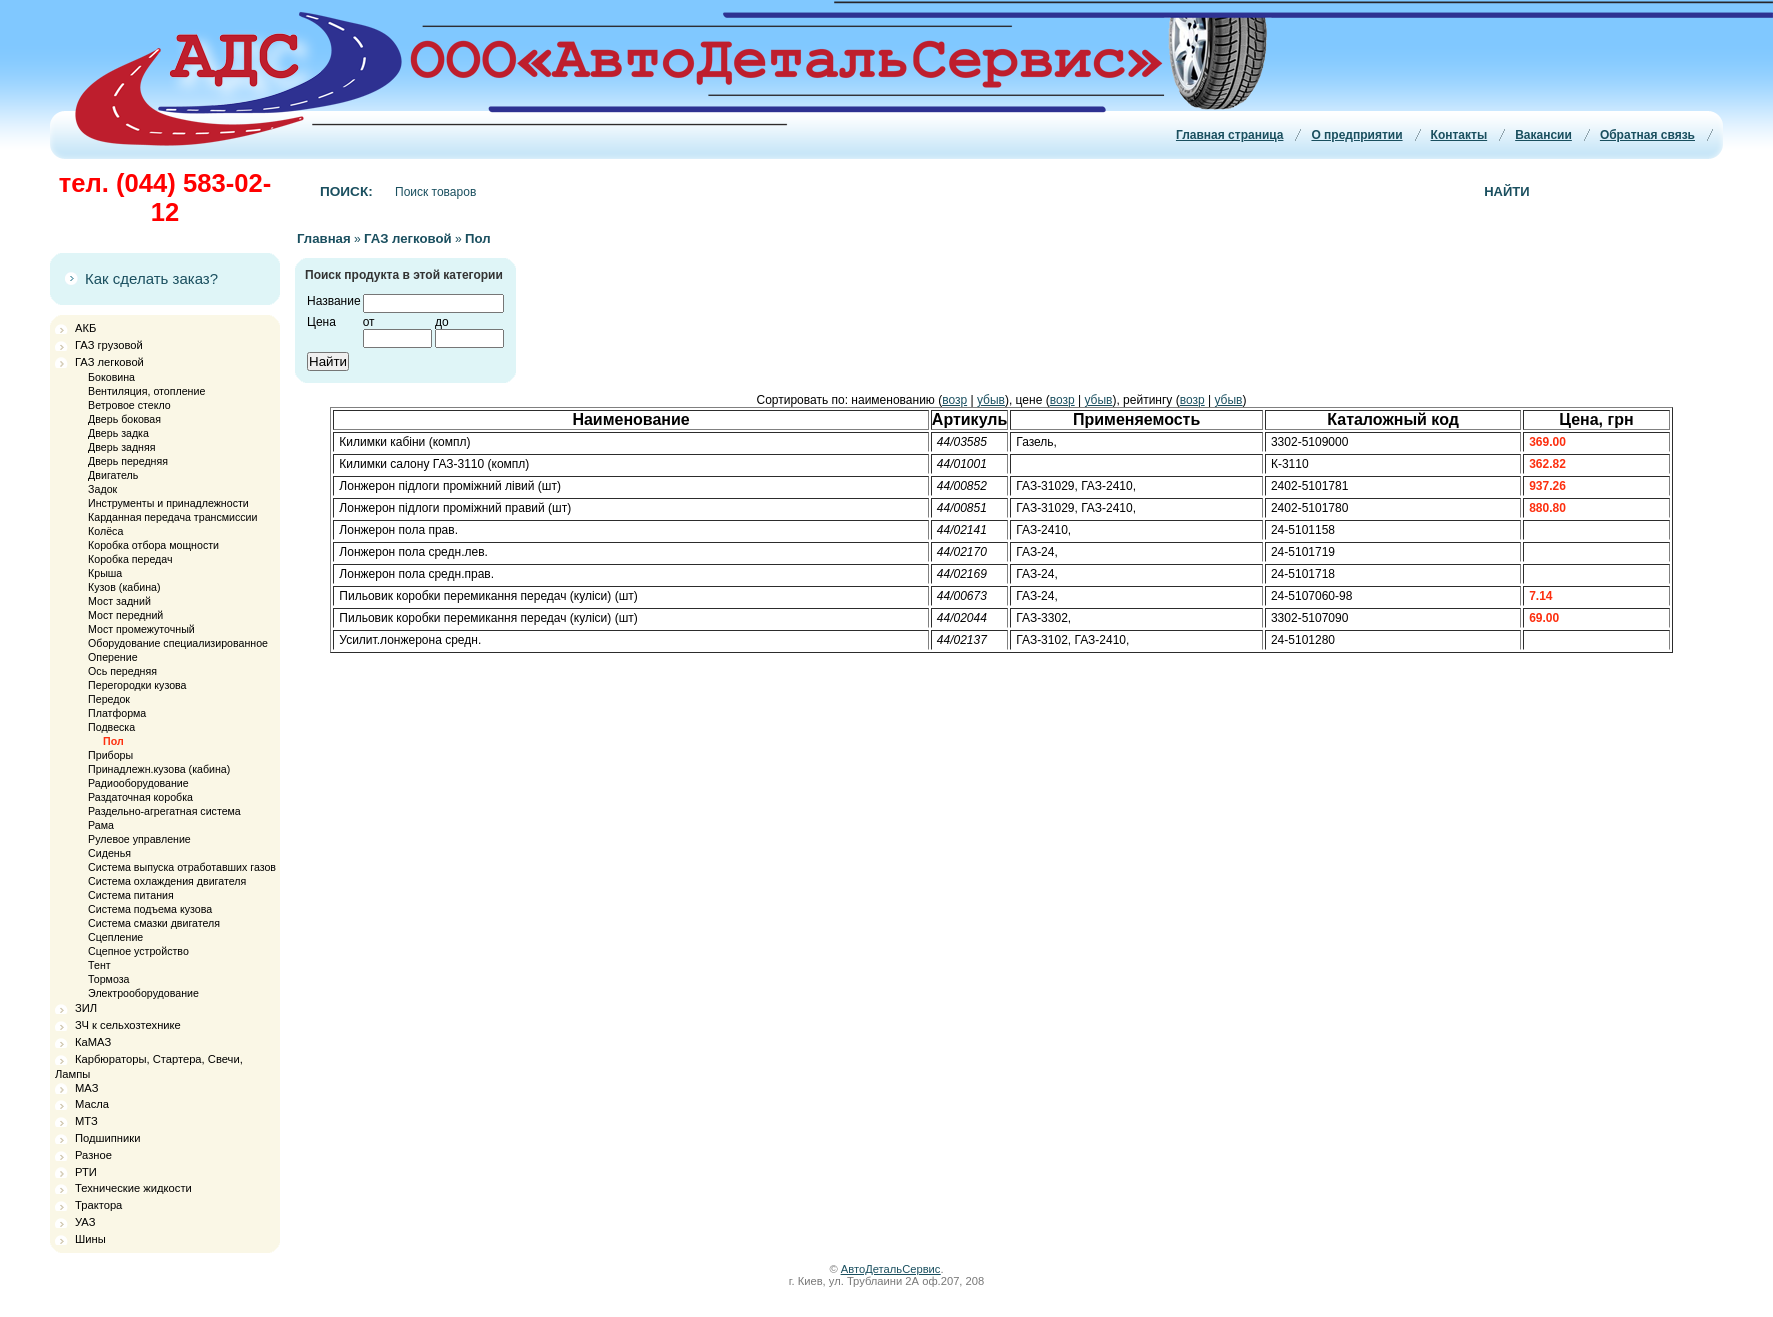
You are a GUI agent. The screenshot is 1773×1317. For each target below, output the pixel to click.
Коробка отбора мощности (153, 545)
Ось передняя (122, 671)
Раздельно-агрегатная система (164, 811)
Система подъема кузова (150, 909)
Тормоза (108, 979)
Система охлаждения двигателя (167, 881)
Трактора (98, 1205)
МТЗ (86, 1121)
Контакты (1459, 135)
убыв (991, 400)
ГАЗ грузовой (109, 345)
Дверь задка (118, 433)
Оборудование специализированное (178, 643)
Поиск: (346, 191)
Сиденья (109, 853)
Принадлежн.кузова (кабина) (159, 769)
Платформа (117, 713)
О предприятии (1356, 135)
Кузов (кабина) (124, 587)
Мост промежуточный (141, 629)
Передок (109, 699)
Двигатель (113, 475)
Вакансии (1543, 135)
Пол (113, 741)
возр (954, 400)
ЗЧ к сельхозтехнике (128, 1025)
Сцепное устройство (138, 951)
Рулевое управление (139, 839)
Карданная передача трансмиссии (172, 517)
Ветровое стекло (129, 405)
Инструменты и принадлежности (168, 503)
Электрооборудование (143, 993)
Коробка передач (130, 559)
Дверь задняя (121, 447)
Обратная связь (1647, 135)
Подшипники (107, 1138)
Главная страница (1230, 135)
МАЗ (86, 1088)
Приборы (110, 755)
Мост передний (125, 615)
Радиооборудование (138, 783)
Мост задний (119, 601)
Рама (101, 825)
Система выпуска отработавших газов (182, 867)
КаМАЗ (93, 1042)
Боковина (111, 377)
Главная (324, 238)
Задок (102, 489)
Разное (93, 1155)
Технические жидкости (133, 1188)
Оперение (112, 657)
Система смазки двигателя (154, 923)
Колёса (105, 531)
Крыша (105, 573)
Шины (90, 1239)
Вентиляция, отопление (146, 391)
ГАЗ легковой (109, 362)
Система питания (131, 895)
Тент (99, 965)
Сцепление (115, 937)
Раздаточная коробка (140, 797)
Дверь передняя (128, 461)
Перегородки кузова (137, 685)
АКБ (85, 328)
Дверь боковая (124, 419)
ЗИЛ (86, 1008)
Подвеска (111, 727)
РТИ (86, 1172)
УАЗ (85, 1222)
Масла (92, 1104)
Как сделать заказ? (151, 278)
